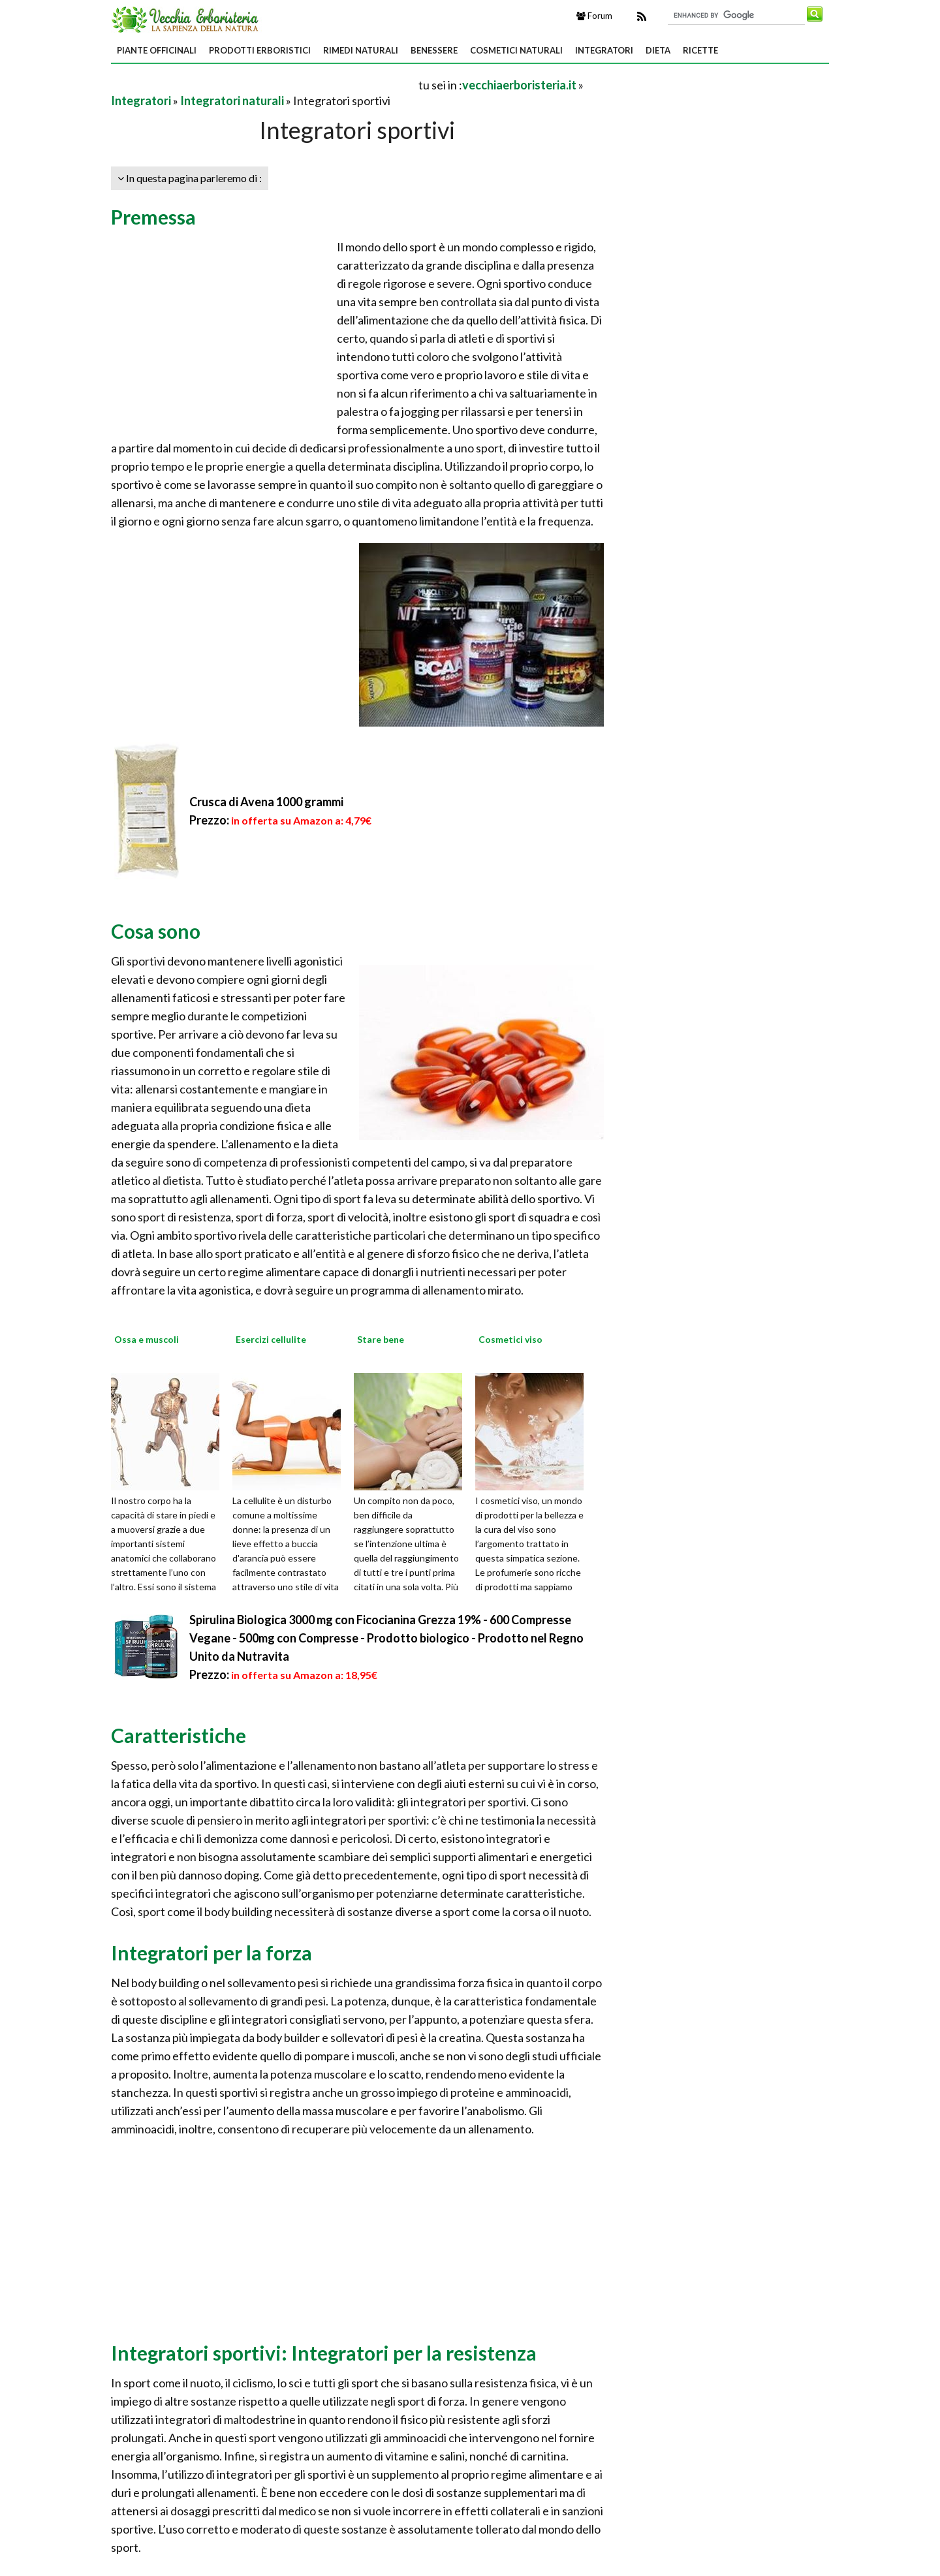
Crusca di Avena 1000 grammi (266, 801)
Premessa (153, 216)
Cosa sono (155, 931)
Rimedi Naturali (360, 50)
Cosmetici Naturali (516, 50)
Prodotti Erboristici (260, 50)
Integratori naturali (232, 100)
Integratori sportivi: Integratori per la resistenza (324, 2352)
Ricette (700, 50)
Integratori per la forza (211, 1952)
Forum (594, 15)
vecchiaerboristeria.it (519, 85)
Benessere (434, 50)
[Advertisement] (263, 84)
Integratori (604, 50)
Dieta (658, 50)
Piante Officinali (156, 50)
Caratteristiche (178, 1735)
